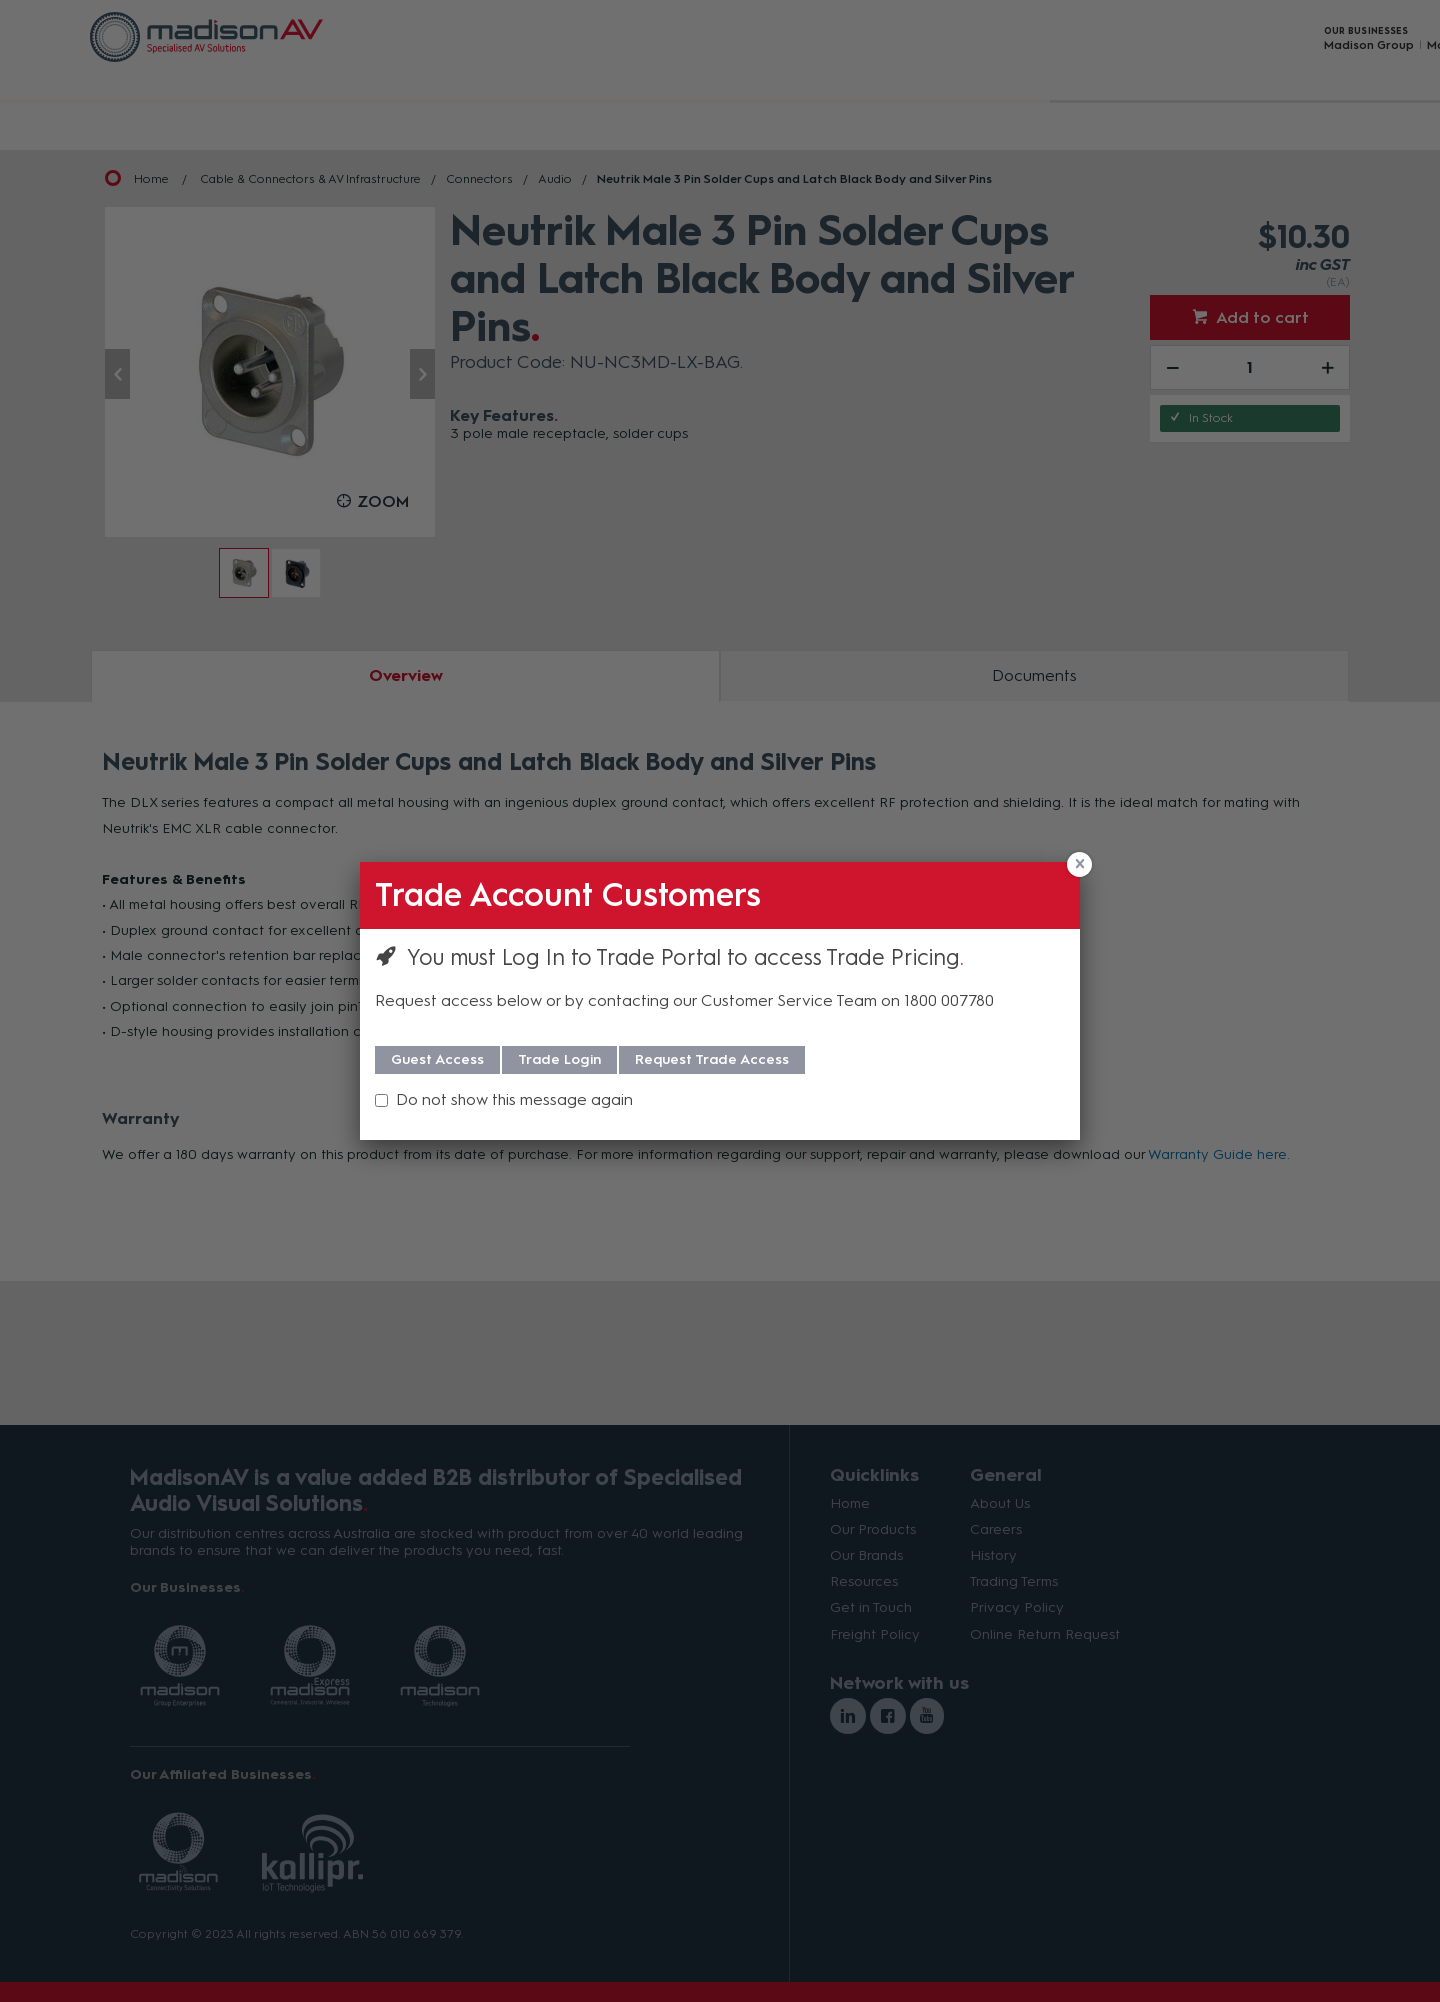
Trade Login (559, 1059)
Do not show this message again (514, 1099)
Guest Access (437, 1059)
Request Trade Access (712, 1059)
